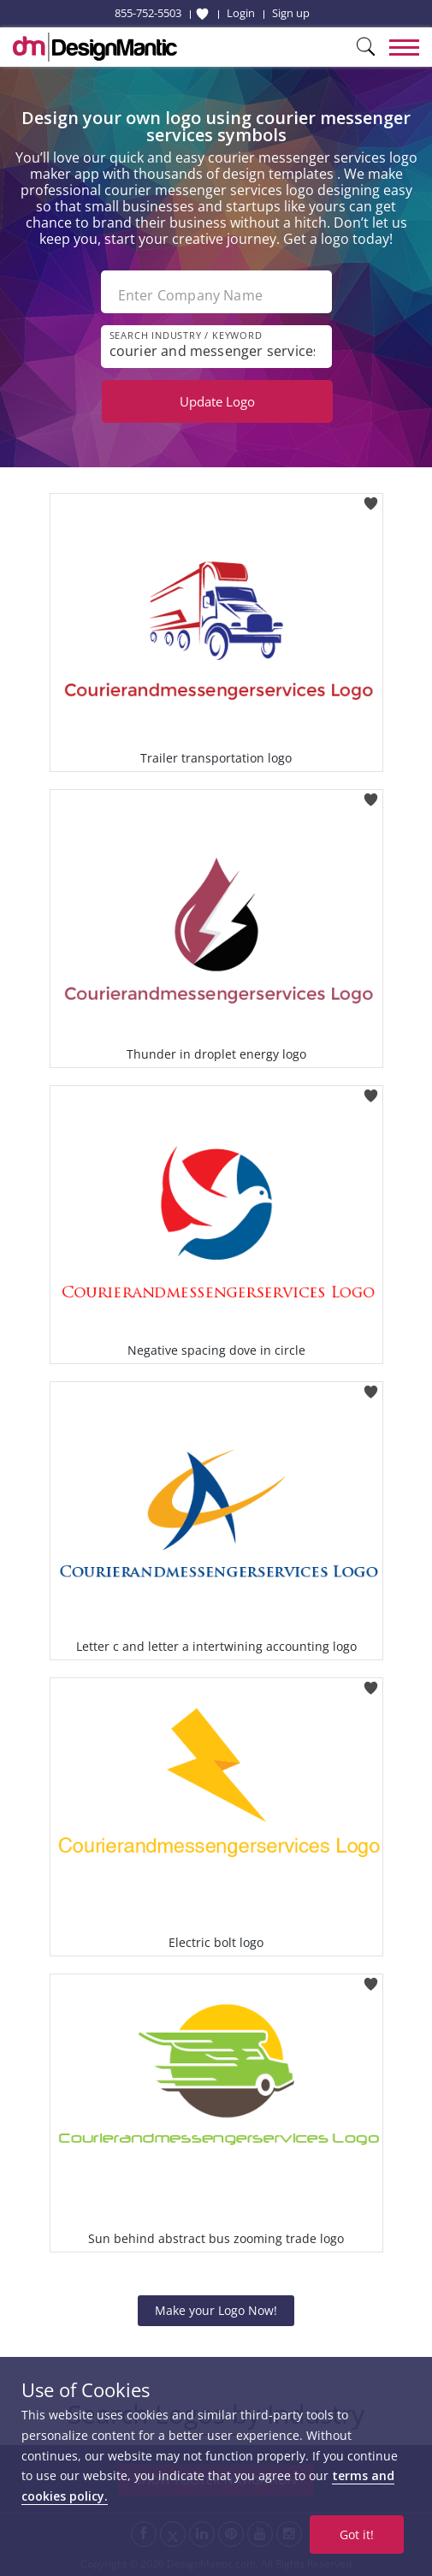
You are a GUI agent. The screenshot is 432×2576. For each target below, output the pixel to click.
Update (217, 401)
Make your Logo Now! (216, 2310)
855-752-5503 (148, 13)
